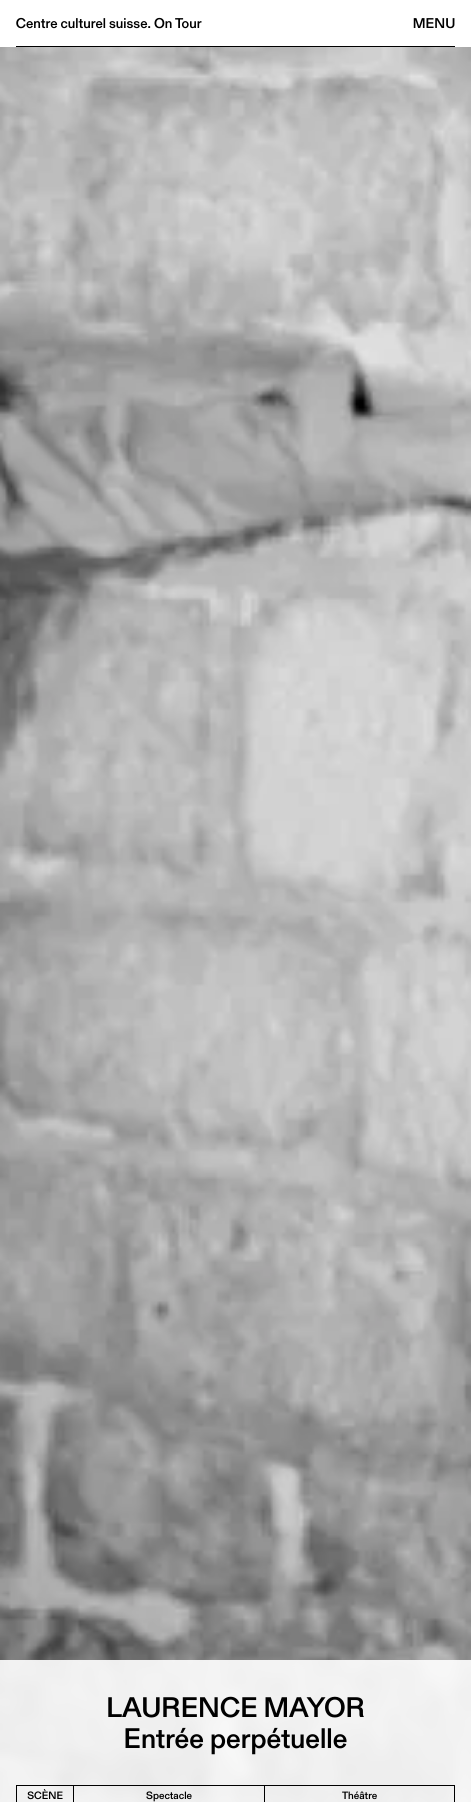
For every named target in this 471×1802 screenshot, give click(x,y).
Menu (434, 23)
